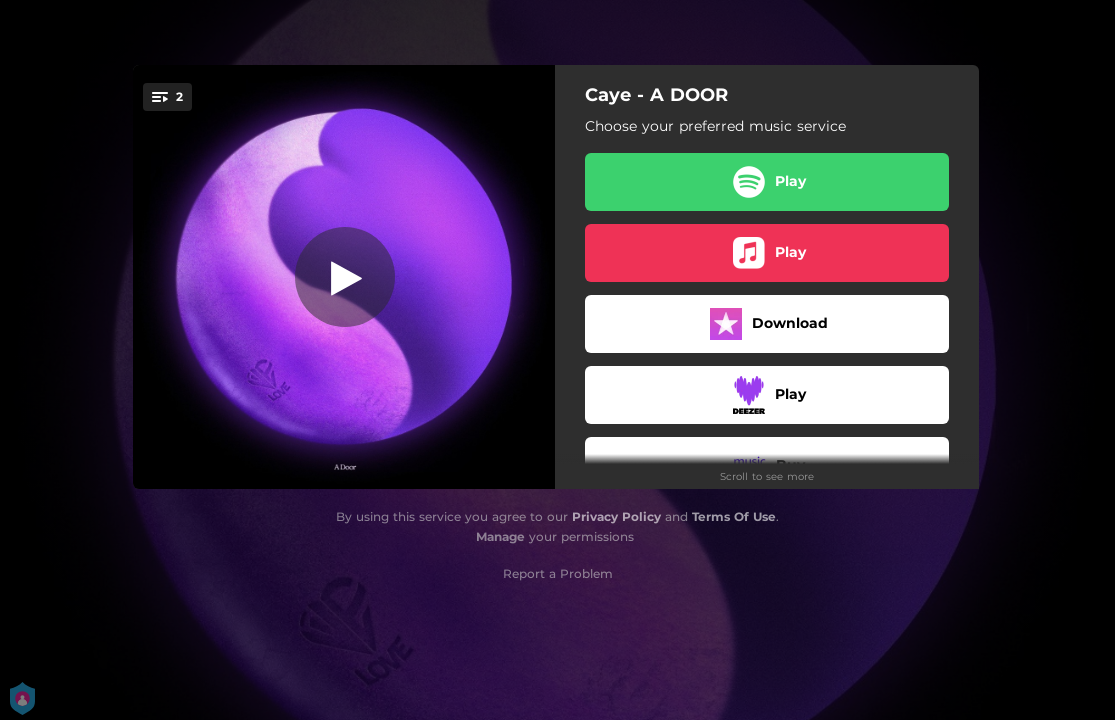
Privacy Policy (616, 516)
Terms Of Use (734, 516)
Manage (500, 536)
